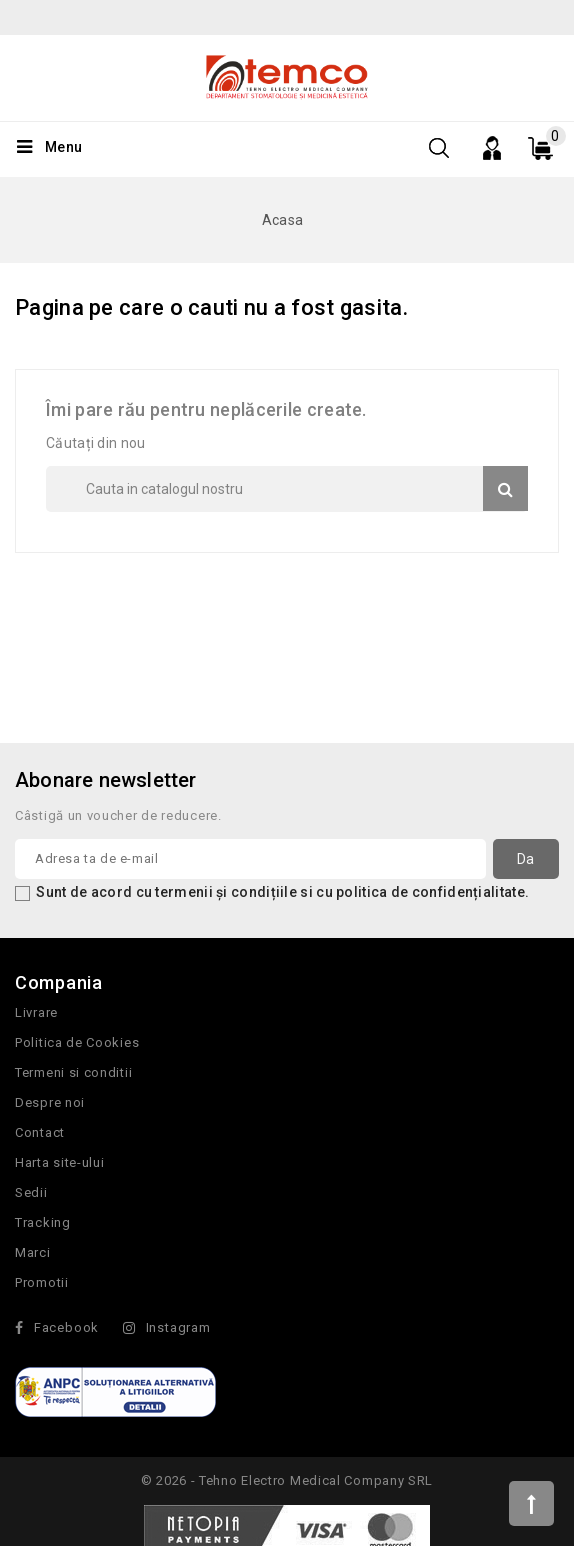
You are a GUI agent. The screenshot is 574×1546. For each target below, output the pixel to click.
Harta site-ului (60, 1162)
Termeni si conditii (73, 1072)
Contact (40, 1132)
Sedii (31, 1192)
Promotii (42, 1282)
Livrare (36, 1012)
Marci (33, 1252)
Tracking (43, 1222)
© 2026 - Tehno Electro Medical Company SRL (287, 1480)
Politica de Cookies (77, 1042)
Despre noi (50, 1102)
